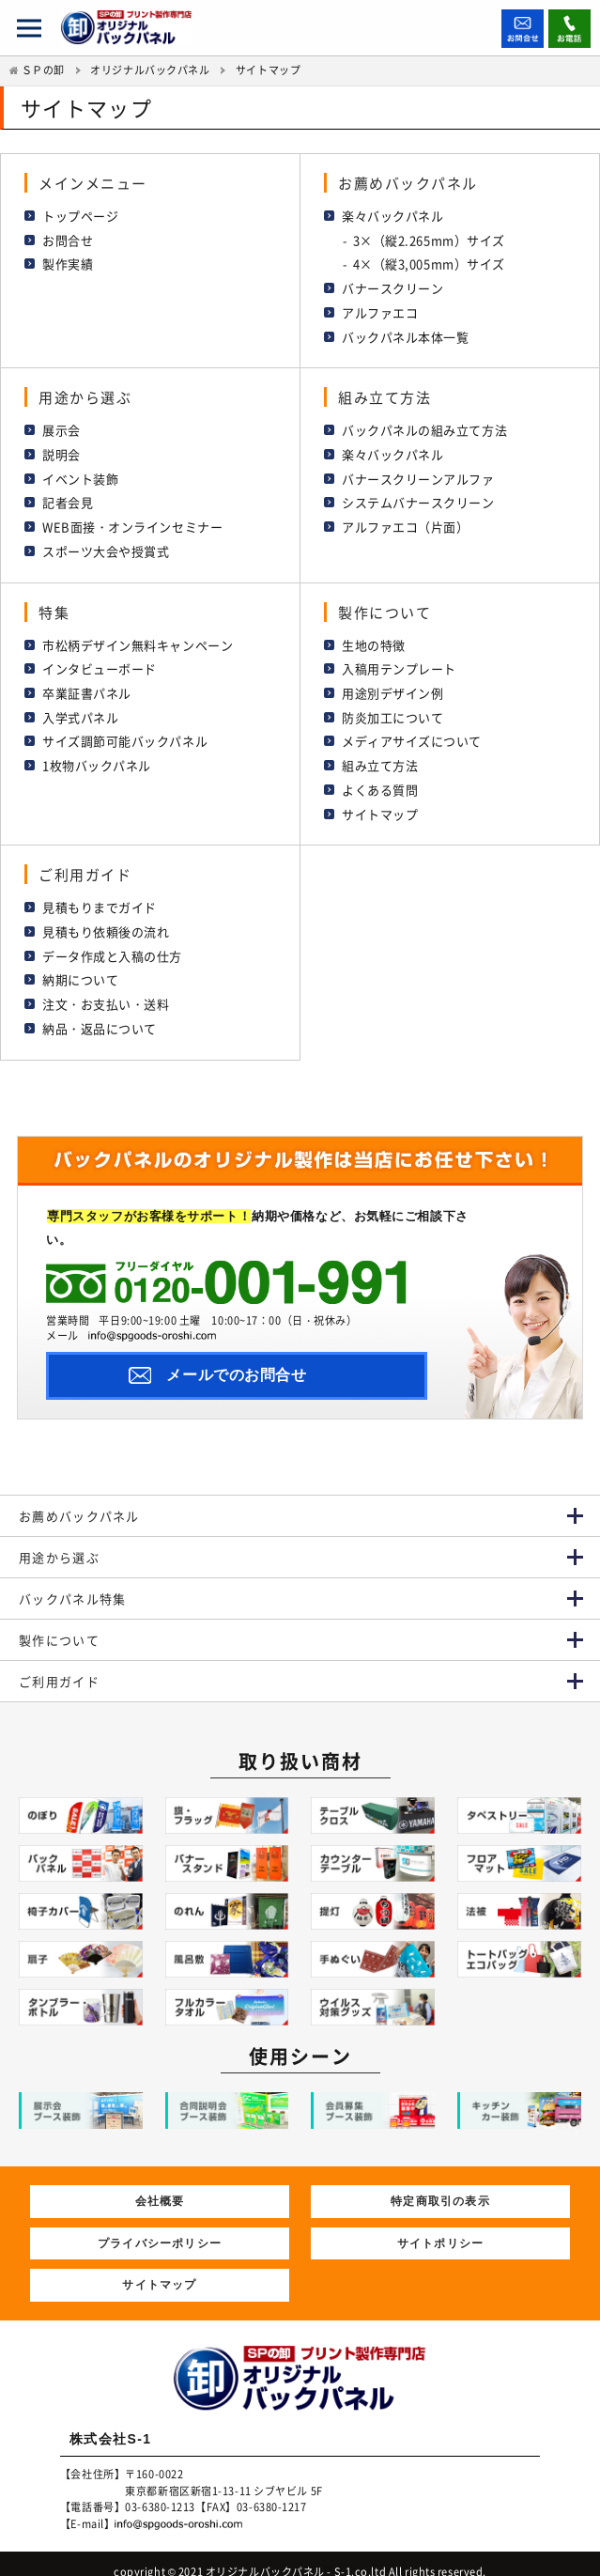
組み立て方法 (380, 757)
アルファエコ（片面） (405, 521)
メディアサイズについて (412, 732)
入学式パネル (80, 709)
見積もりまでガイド (99, 897)
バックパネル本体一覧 (405, 333)
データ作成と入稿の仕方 (112, 945)
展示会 (61, 427)
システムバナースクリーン (418, 497)
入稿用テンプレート (399, 662)
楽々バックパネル (392, 215)
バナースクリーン (392, 286)
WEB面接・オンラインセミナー (132, 521)
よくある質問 (380, 780)
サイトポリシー (440, 2227)
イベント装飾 (80, 474)
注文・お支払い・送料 (106, 992)
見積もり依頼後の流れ (106, 920)
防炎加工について (392, 709)
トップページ (80, 215)
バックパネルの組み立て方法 (424, 427)
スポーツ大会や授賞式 (106, 544)
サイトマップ (380, 804)
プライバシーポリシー (160, 2227)
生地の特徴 (374, 638)
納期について (80, 968)
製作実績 (67, 263)
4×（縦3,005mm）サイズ (429, 263)
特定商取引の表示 (440, 2185)
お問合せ (67, 239)
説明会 (61, 450)
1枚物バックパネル (96, 757)
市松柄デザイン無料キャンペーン (137, 638)
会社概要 (160, 2185)
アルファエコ (380, 309)
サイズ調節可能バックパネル (125, 732)
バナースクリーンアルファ (418, 474)
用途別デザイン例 (392, 685)
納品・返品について (99, 1015)
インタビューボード (99, 662)
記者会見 (67, 497)
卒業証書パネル (86, 685)
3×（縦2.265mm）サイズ (429, 239)
